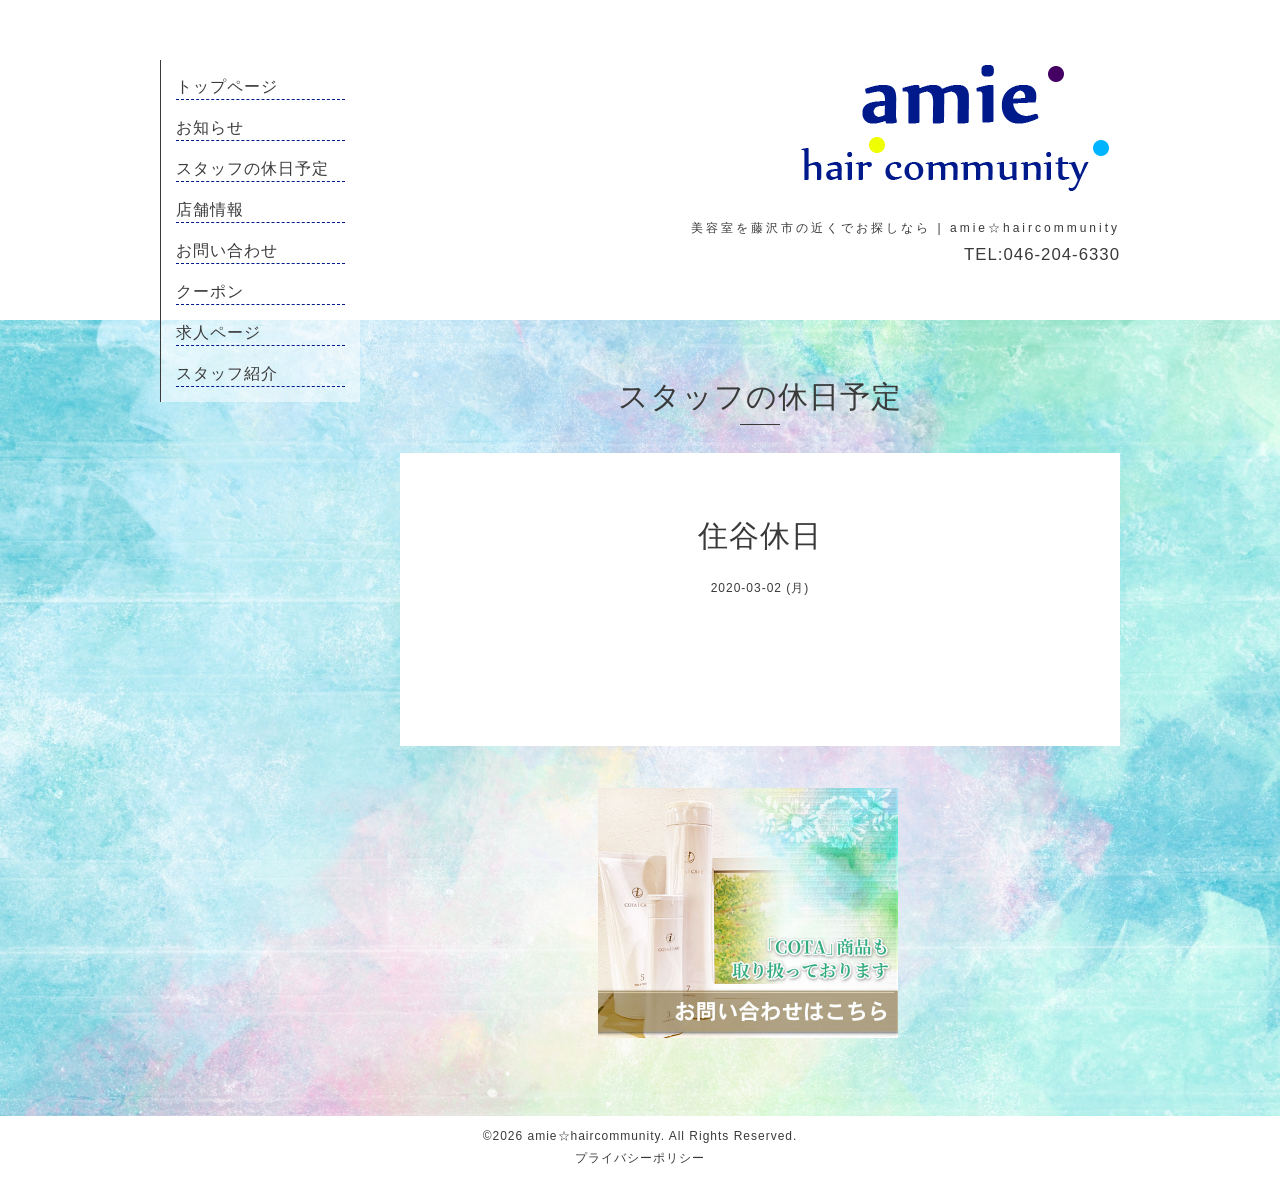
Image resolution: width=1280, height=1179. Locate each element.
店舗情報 (210, 209)
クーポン (210, 291)
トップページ (227, 86)
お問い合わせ (227, 250)
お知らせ (210, 127)
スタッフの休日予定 (252, 168)
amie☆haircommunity (594, 1136)
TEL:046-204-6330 (1042, 254)
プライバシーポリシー (640, 1158)
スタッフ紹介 (227, 373)
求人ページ (218, 332)
